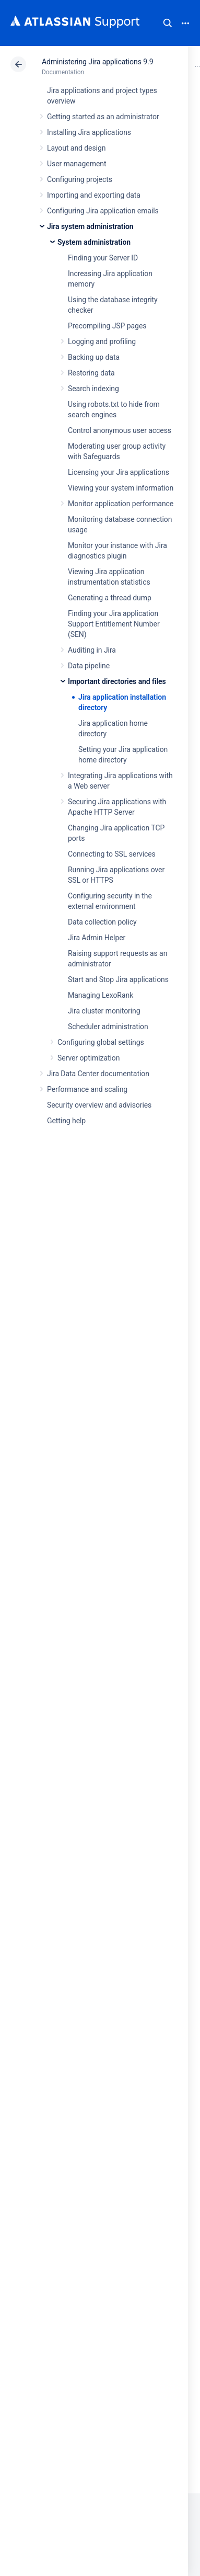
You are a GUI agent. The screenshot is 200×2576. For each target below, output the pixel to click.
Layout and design (76, 148)
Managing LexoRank (100, 995)
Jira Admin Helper (96, 937)
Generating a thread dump (109, 598)
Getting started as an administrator (103, 116)
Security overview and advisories (99, 1105)
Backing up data (94, 357)
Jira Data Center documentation (98, 1073)
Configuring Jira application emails (103, 211)
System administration (94, 242)
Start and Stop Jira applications (118, 979)
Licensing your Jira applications (118, 472)
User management (76, 163)
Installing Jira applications (89, 132)
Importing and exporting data (93, 195)
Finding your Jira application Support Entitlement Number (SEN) (114, 624)
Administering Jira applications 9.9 (97, 62)
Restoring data (91, 373)
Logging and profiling (102, 341)
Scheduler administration (108, 1026)
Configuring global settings (100, 1042)
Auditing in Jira (92, 650)
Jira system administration (90, 226)
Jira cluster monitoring (104, 1011)
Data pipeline (89, 666)
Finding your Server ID (103, 258)
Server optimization (88, 1058)
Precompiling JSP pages (107, 326)
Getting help (66, 1120)
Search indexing (93, 388)
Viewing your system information (120, 488)
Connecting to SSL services (112, 854)
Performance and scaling (87, 1089)
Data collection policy (102, 922)
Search (167, 23)
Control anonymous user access (119, 430)
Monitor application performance (120, 503)
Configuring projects (79, 179)
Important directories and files (117, 681)
